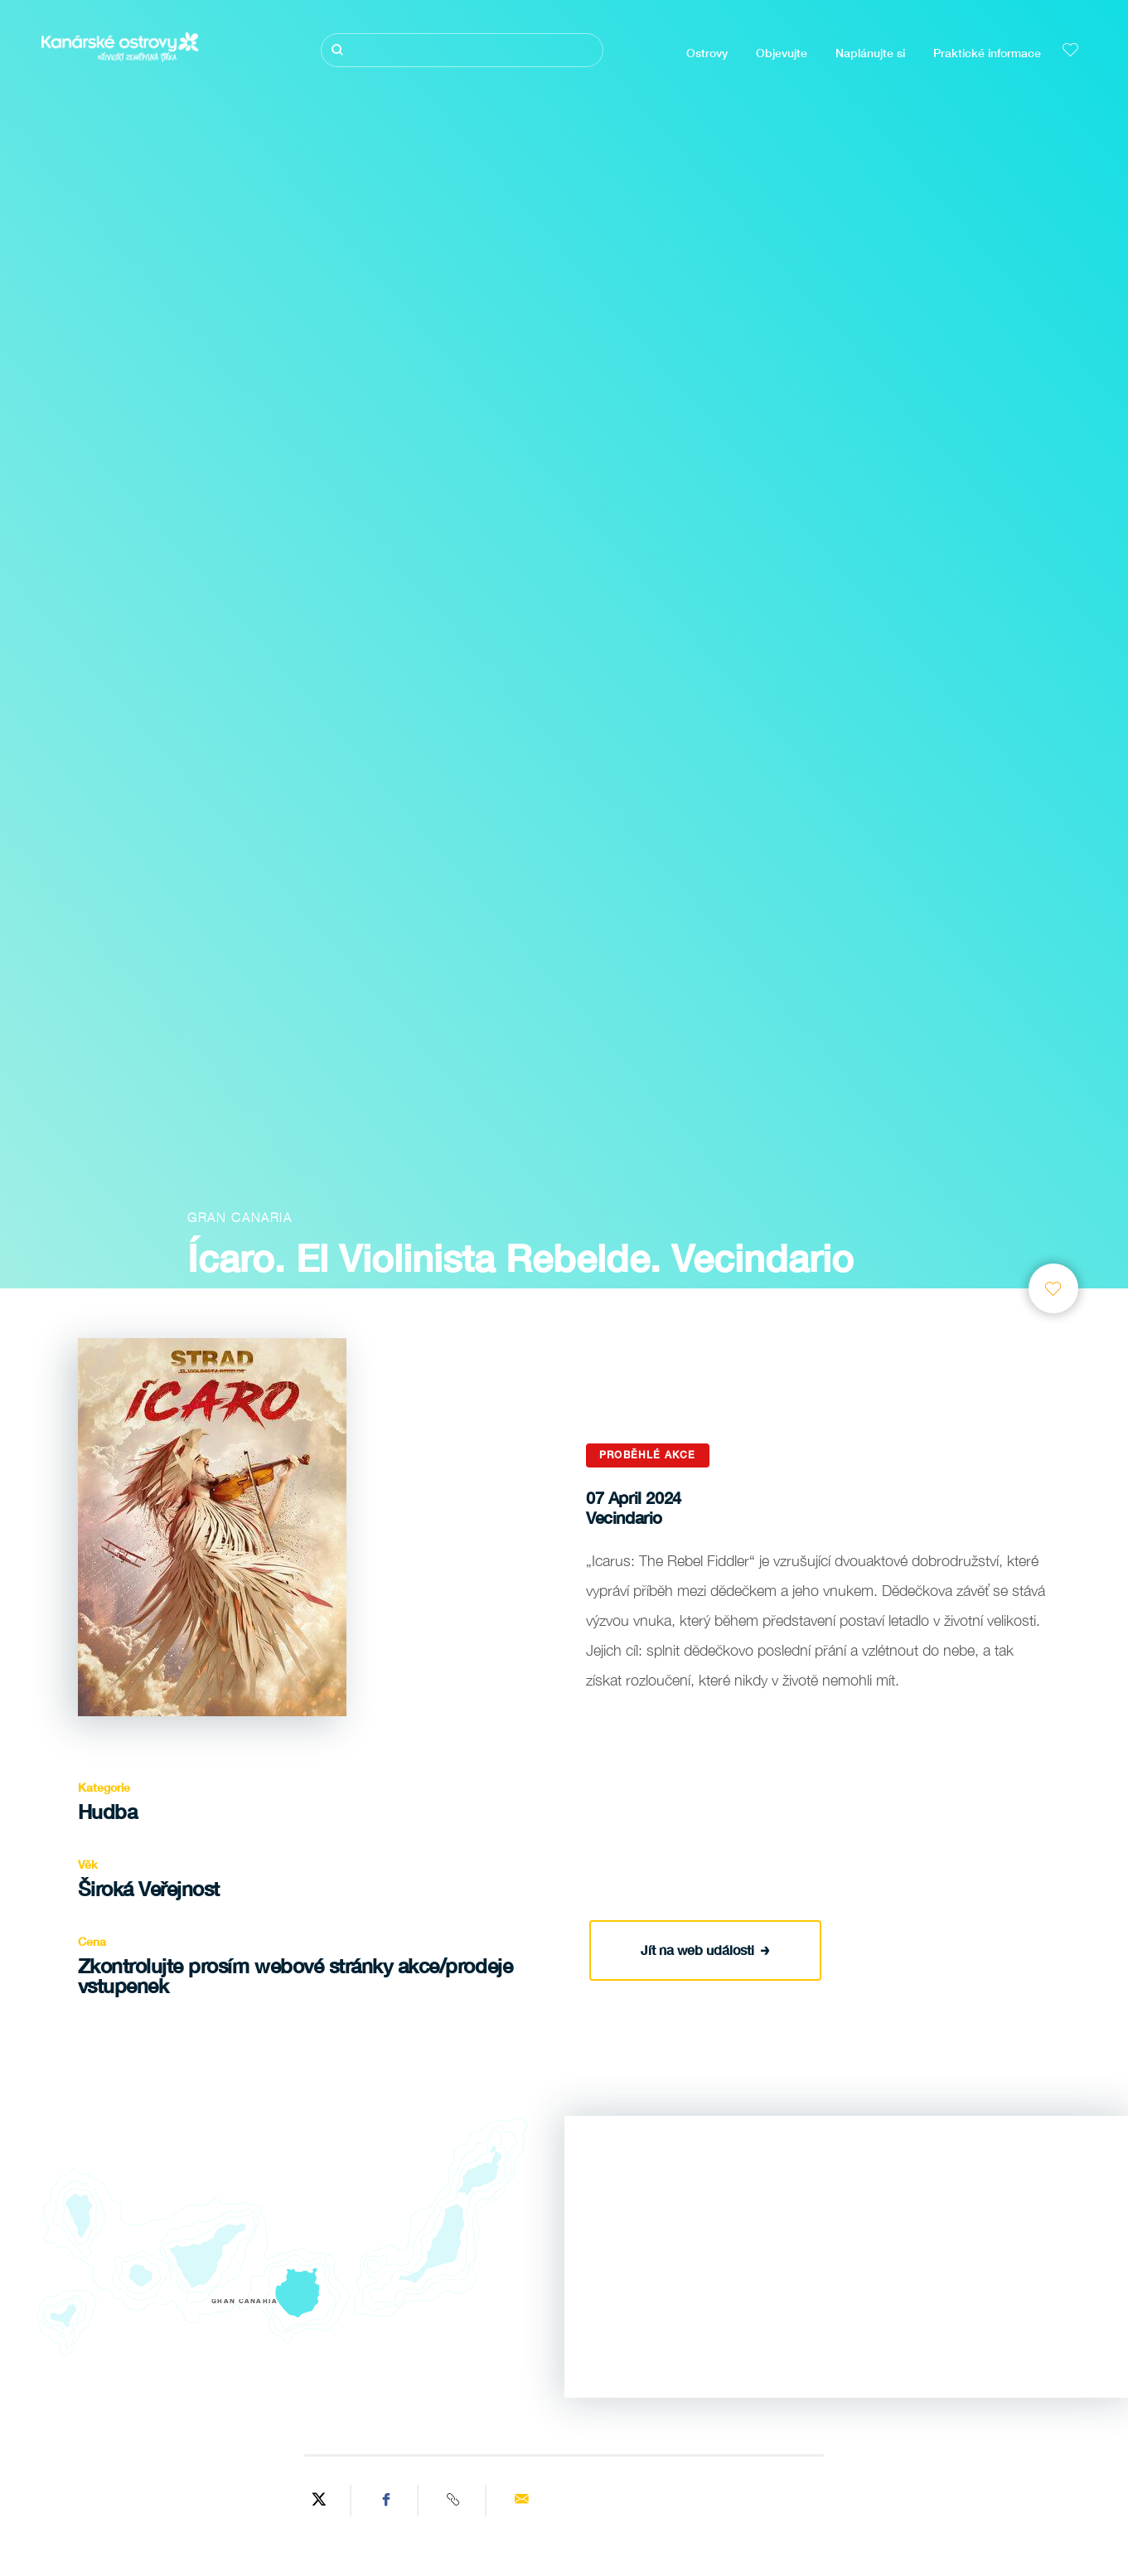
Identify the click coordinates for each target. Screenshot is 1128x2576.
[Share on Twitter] (319, 2500)
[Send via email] (521, 2500)
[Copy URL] (454, 2500)
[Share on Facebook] (387, 2500)
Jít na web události (705, 1949)
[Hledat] (462, 50)
